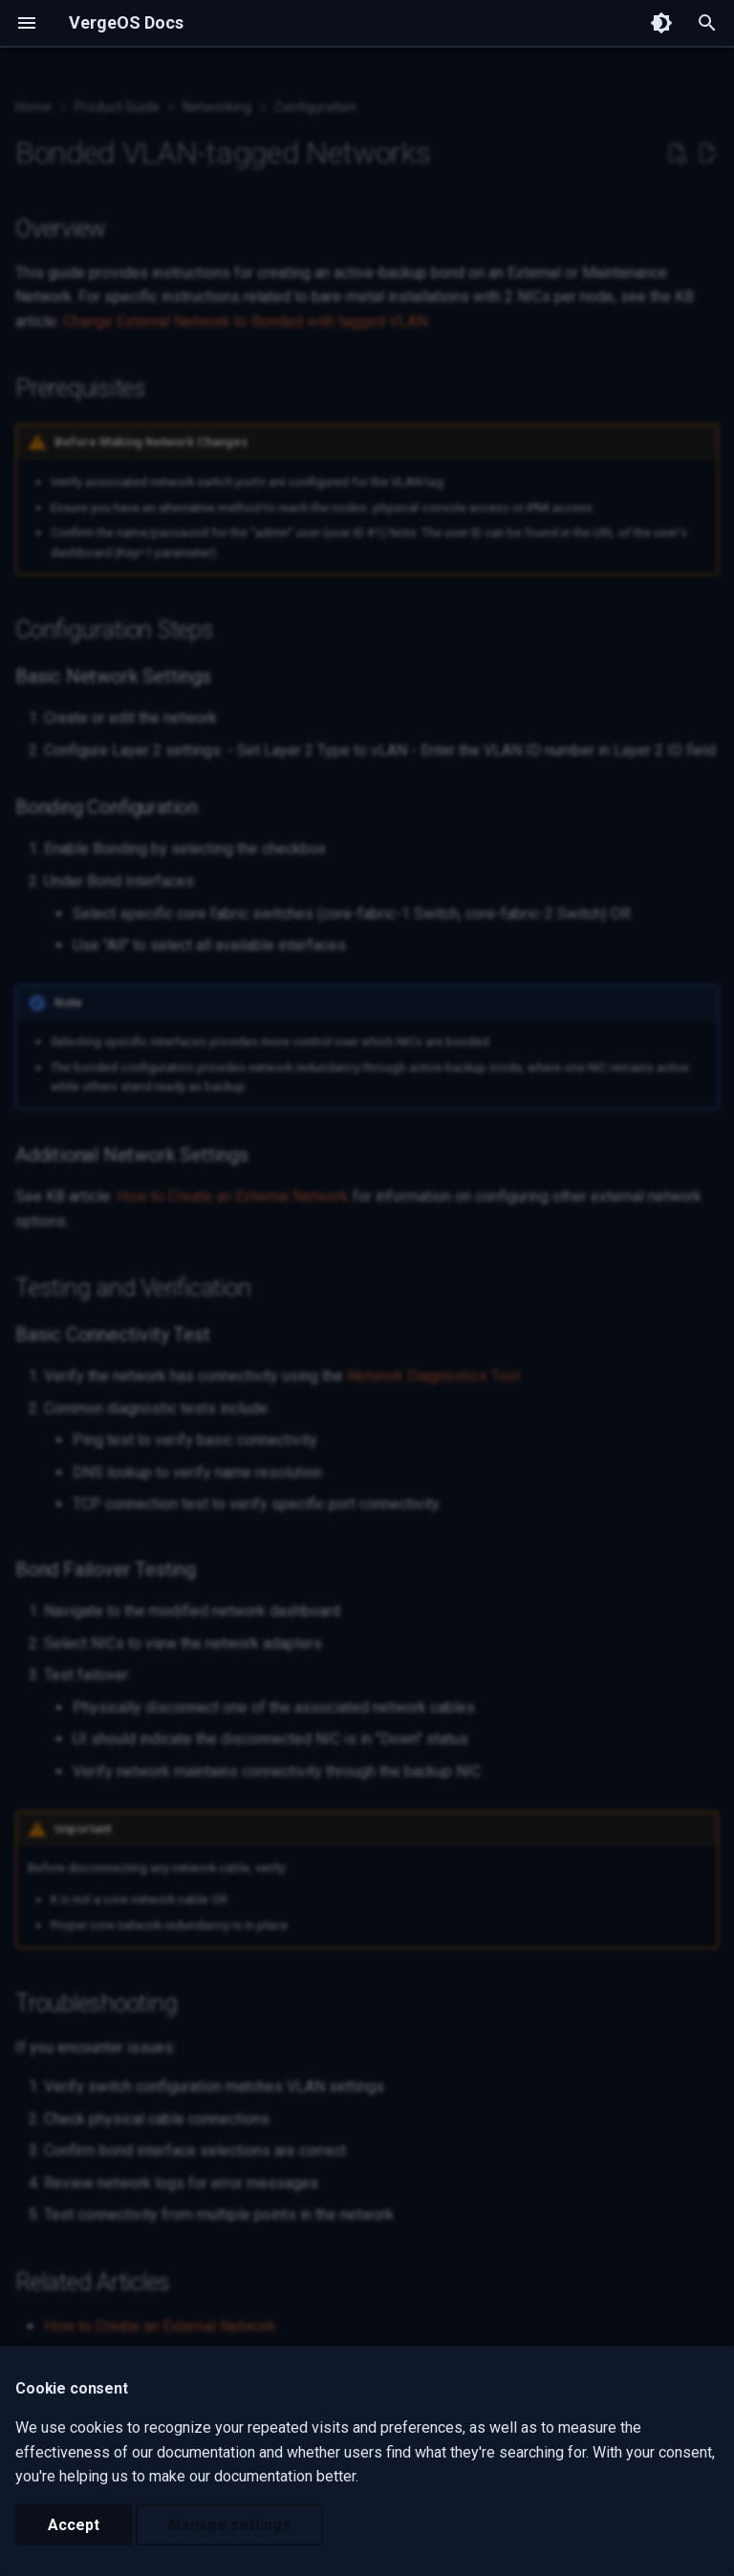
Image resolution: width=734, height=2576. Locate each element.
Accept (73, 2525)
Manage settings (229, 2525)
